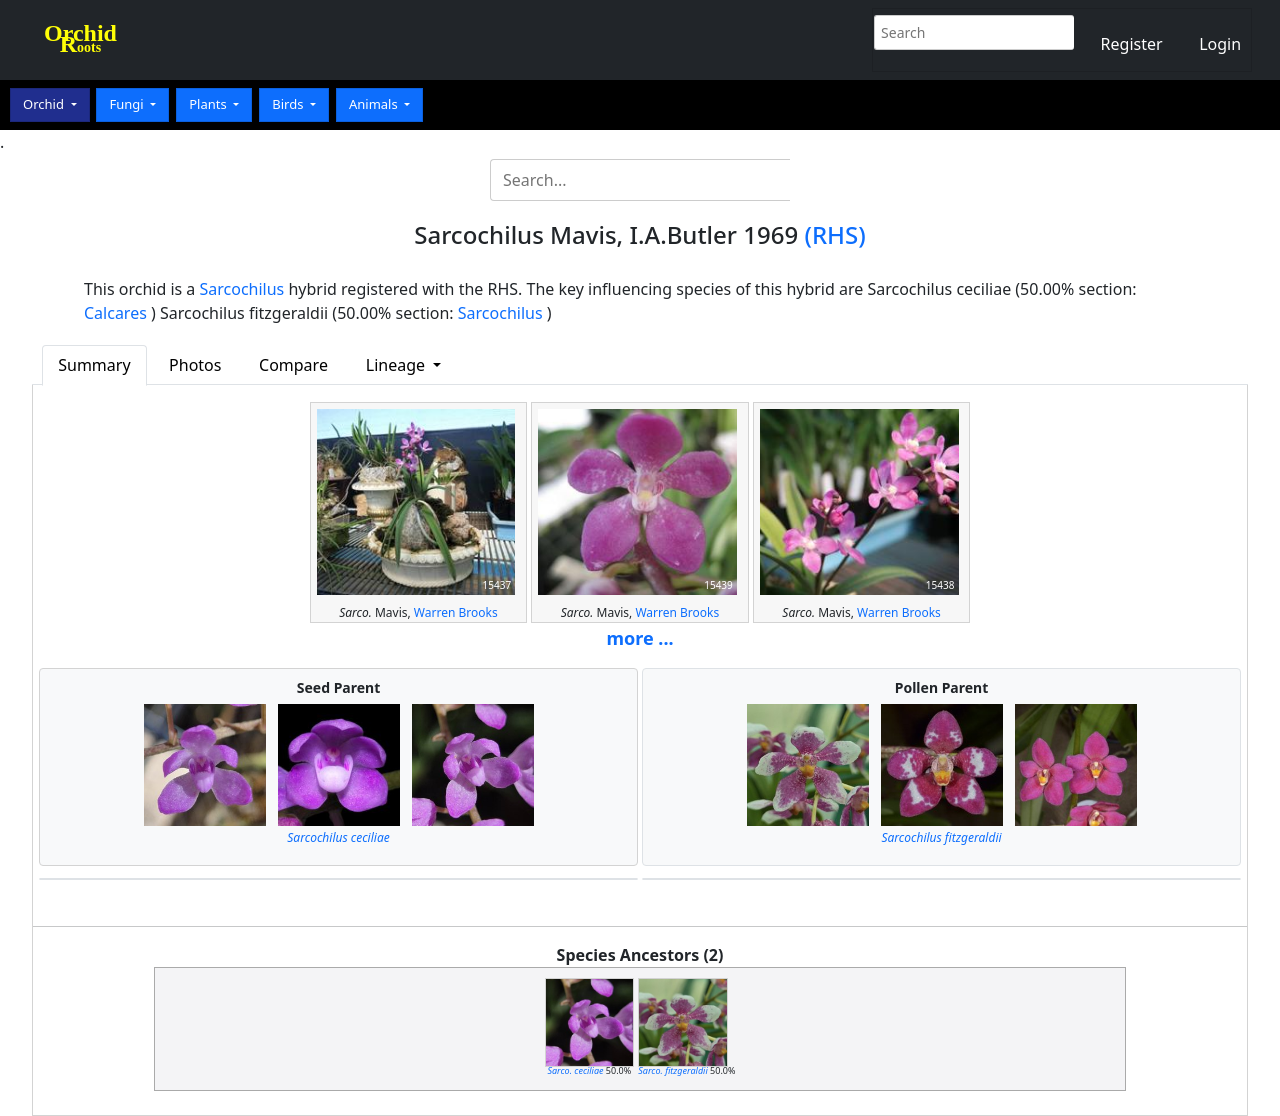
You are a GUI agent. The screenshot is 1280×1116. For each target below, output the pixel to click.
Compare (293, 365)
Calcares (115, 313)
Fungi (128, 104)
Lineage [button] (397, 365)
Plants (209, 104)
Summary (94, 365)
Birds (289, 104)
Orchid (45, 104)
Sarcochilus (242, 289)
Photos (195, 365)
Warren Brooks (456, 612)
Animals (375, 104)
